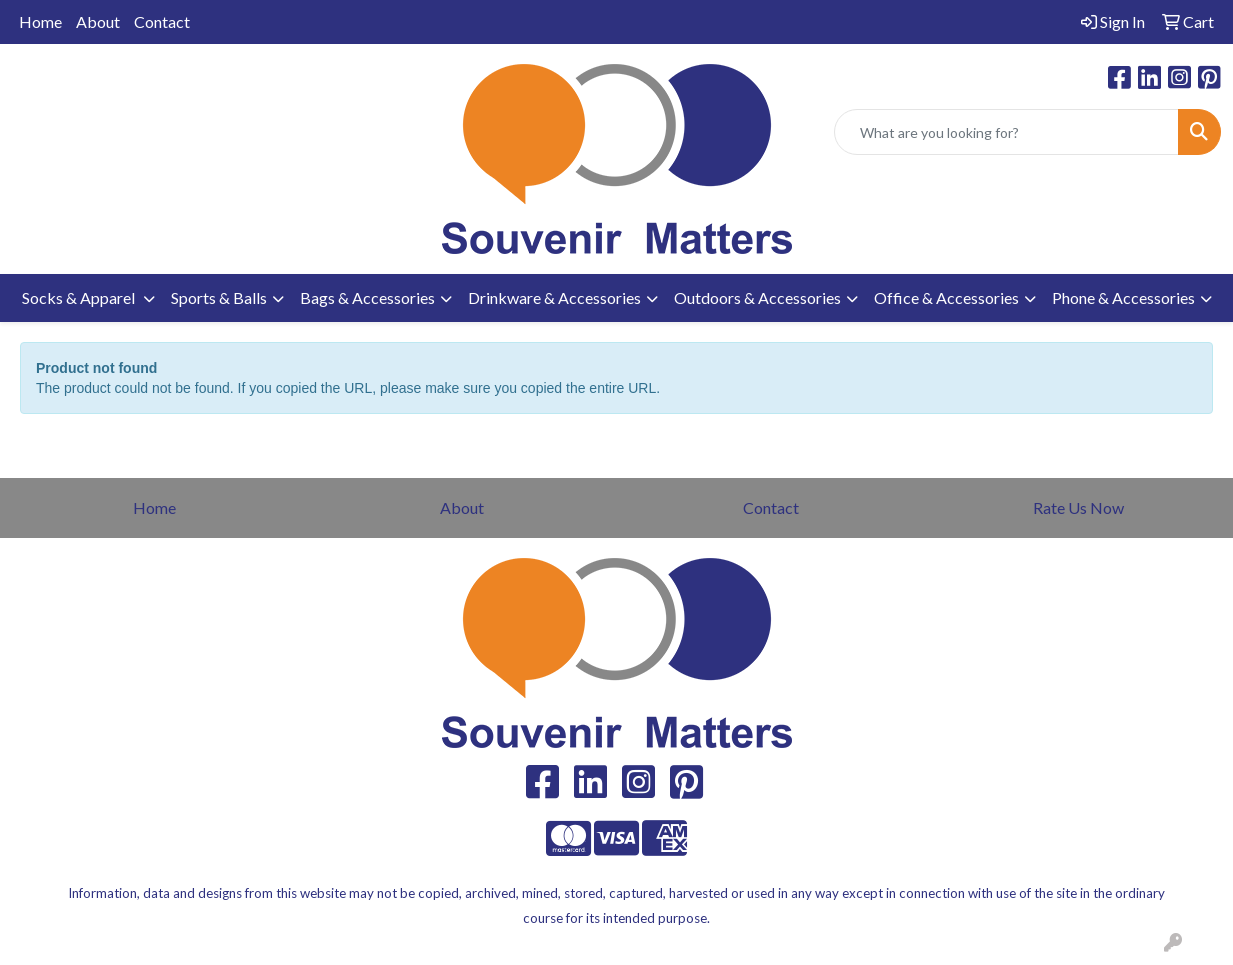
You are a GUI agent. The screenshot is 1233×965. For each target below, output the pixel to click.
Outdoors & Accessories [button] (757, 297)
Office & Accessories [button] (946, 297)
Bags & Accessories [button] (367, 297)
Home (40, 21)
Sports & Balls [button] (219, 297)
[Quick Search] (1006, 132)
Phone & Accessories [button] (1123, 297)
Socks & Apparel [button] (80, 297)
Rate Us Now (1078, 507)
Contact (162, 21)
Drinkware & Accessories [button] (554, 297)
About (98, 21)
